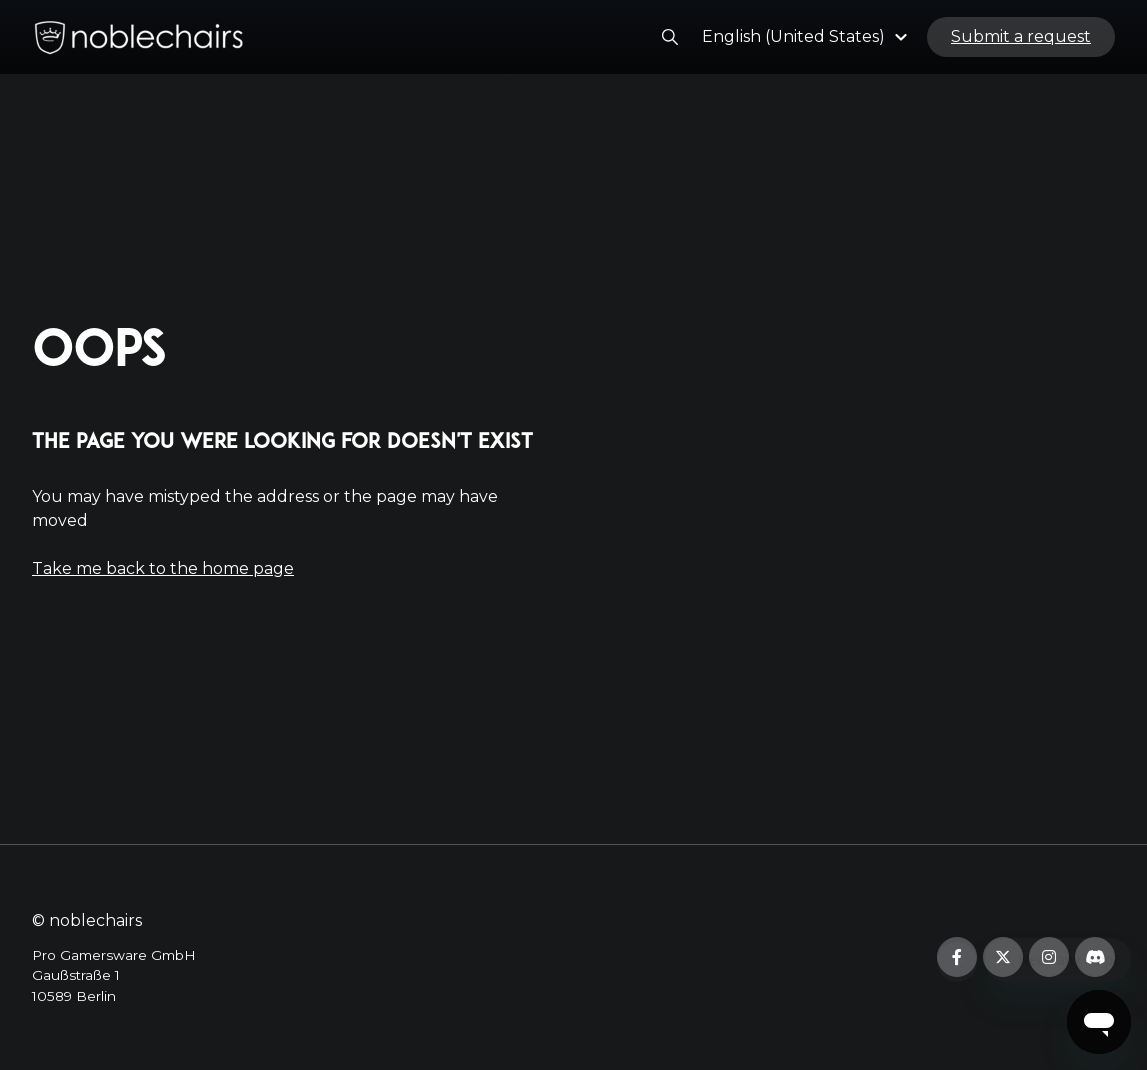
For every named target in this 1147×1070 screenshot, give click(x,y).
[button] (807, 43)
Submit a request (1021, 43)
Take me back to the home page (163, 568)
